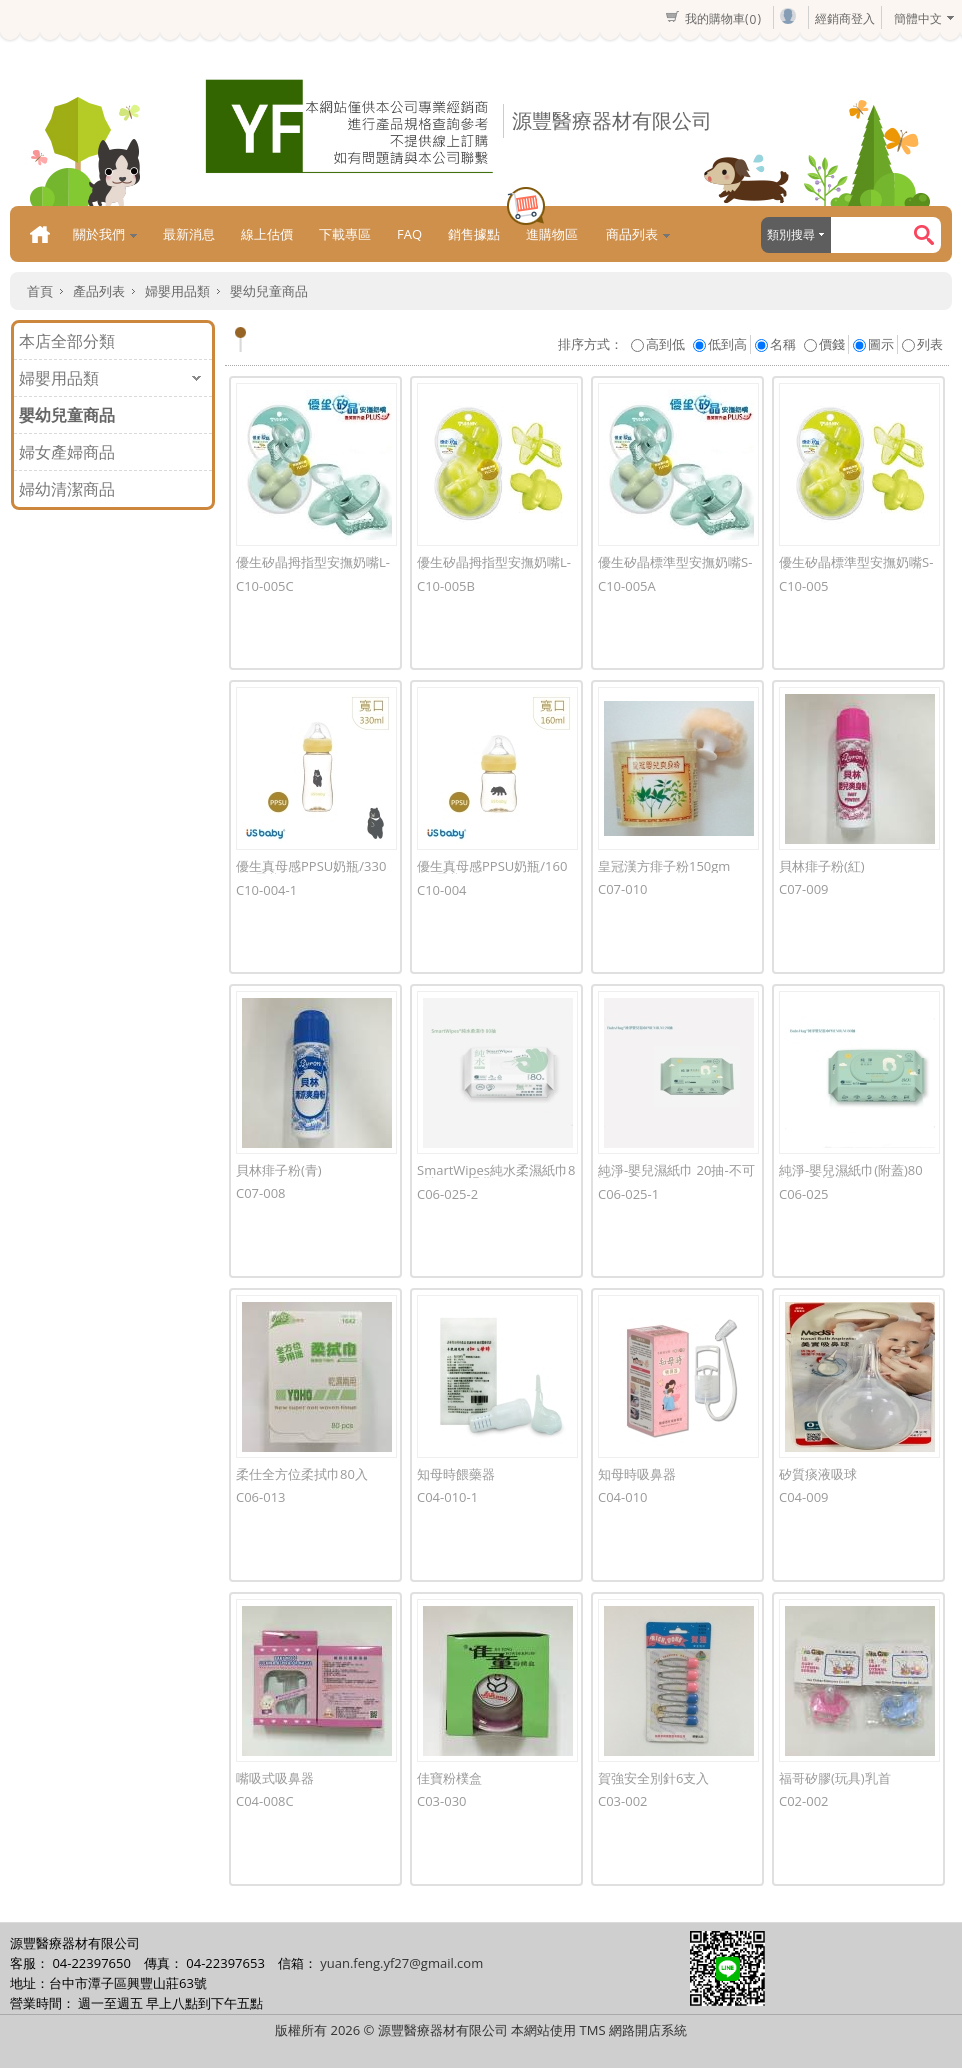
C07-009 (804, 889)
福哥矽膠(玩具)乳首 (835, 1778)
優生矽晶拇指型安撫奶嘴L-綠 (313, 568)
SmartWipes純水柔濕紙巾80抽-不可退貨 (496, 1176)
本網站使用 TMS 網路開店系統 (599, 2030)
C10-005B (446, 586)
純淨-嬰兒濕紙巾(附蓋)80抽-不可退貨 (851, 1176)
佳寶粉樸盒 (449, 1778)
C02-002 (804, 1801)
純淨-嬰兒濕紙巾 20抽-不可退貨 (676, 1176)
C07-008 (261, 1193)
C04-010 (623, 1497)
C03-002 (623, 1801)
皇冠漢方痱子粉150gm (664, 866)
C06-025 (804, 1194)
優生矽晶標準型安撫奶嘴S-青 (856, 568)
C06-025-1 (628, 1194)
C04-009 (804, 1497)
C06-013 (261, 1497)
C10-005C (265, 586)
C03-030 (442, 1801)
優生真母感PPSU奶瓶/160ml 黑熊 (492, 872)
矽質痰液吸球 (818, 1474)
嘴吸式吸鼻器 (275, 1778)
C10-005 (804, 586)
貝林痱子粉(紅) (822, 866)
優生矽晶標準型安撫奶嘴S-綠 (675, 568)
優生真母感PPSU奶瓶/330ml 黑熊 (311, 872)
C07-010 (623, 889)
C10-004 (442, 890)
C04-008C (265, 1801)
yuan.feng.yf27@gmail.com (401, 1963)
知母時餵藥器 (456, 1474)
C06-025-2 (447, 1194)
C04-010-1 (447, 1497)
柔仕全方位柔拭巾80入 (302, 1474)
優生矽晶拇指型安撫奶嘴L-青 (494, 568)
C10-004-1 (266, 890)
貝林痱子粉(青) (279, 1170)
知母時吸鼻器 (637, 1474)
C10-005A (627, 586)
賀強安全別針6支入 (653, 1778)
